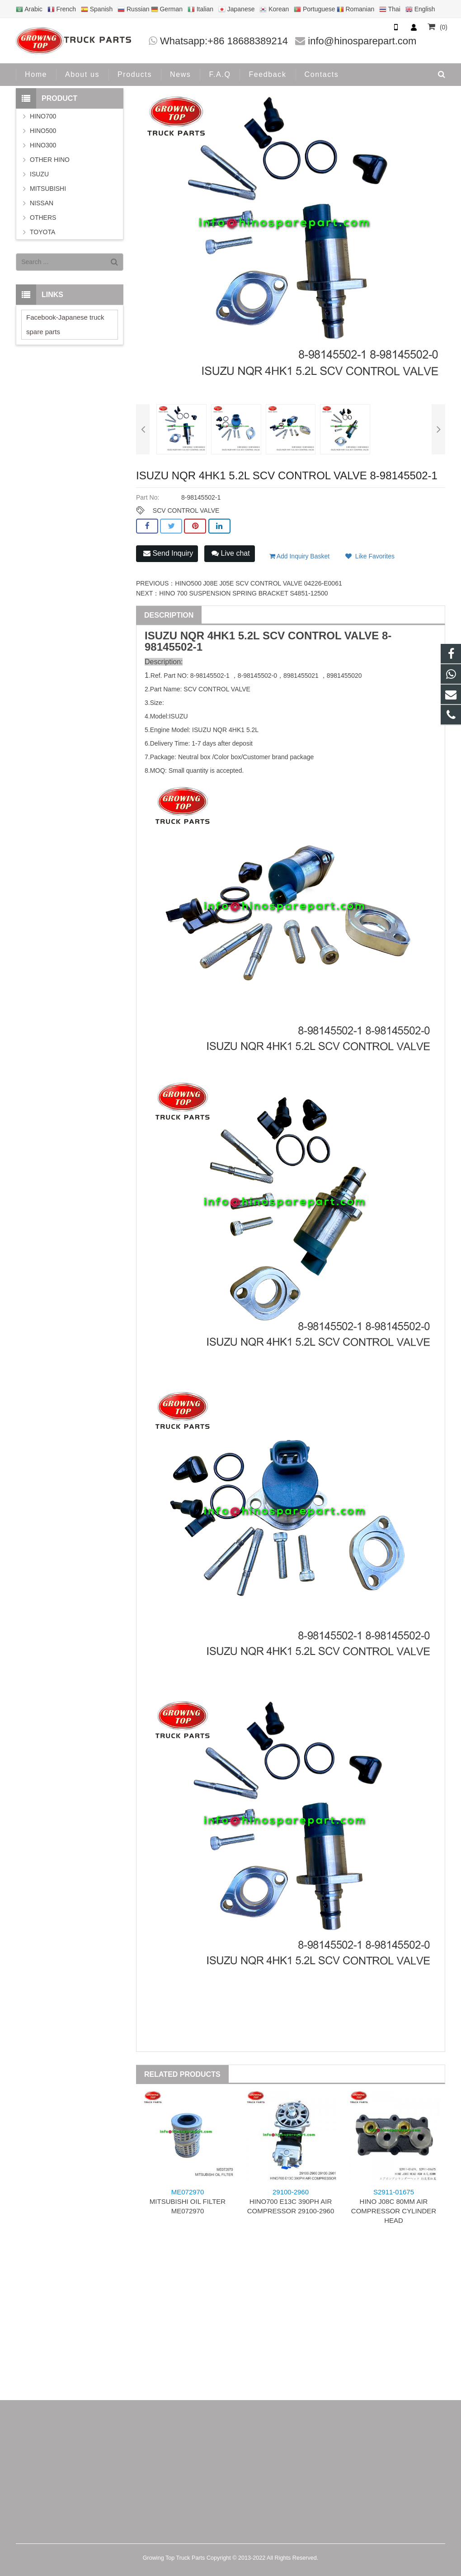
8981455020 (344, 675)
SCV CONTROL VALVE (186, 510)
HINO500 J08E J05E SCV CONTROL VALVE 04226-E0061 (258, 583)
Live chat (230, 553)
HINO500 (43, 130)
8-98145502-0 (257, 675)
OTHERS (43, 217)
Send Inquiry (168, 553)
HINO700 (43, 116)
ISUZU (161, 635)
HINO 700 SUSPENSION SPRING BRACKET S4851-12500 (243, 593)
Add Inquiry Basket (299, 556)
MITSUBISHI (48, 188)
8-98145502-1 (210, 675)
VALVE (361, 635)
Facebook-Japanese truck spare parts (65, 324)
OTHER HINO (50, 159)
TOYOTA (42, 232)
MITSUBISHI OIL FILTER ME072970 (188, 2201)
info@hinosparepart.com (362, 41)
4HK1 (221, 635)
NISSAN (41, 203)
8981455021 (301, 675)
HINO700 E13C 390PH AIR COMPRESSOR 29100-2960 (290, 2201)
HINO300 (43, 145)
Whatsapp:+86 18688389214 (224, 41)
